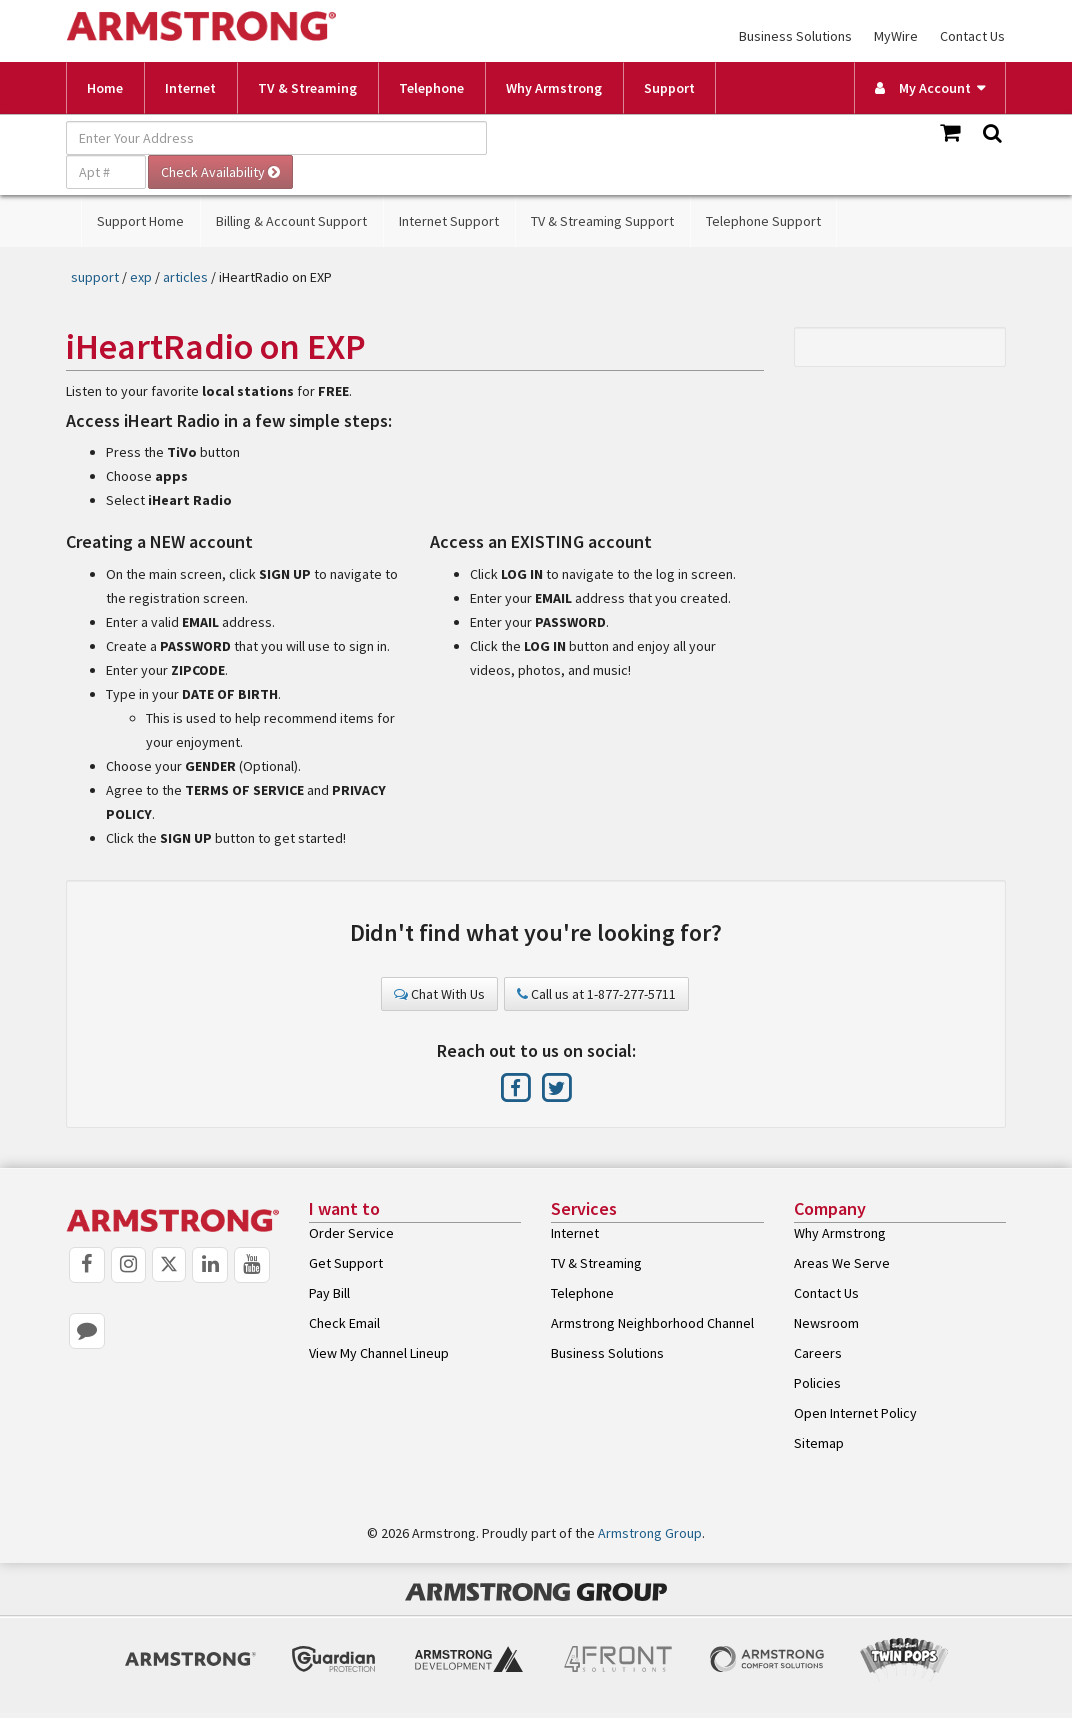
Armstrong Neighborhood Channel (652, 1323)
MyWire (896, 36)
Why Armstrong (554, 88)
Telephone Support (763, 221)
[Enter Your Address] (276, 138)
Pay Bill (329, 1293)
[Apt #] (106, 172)
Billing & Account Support (291, 221)
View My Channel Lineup (379, 1353)
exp (141, 277)
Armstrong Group (650, 1533)
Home (105, 88)
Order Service (351, 1233)
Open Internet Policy (855, 1413)
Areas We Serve (842, 1263)
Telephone (431, 88)
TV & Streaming (307, 88)
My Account (923, 88)
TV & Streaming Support (602, 221)
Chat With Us (439, 994)
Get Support (346, 1263)
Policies (817, 1383)
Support (669, 88)
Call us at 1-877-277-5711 (596, 994)
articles (185, 277)
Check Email (344, 1323)
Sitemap (819, 1443)
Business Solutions (795, 36)
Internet (190, 88)
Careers (818, 1353)
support (95, 277)
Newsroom (826, 1323)
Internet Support (449, 221)
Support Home (140, 221)
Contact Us (972, 36)
